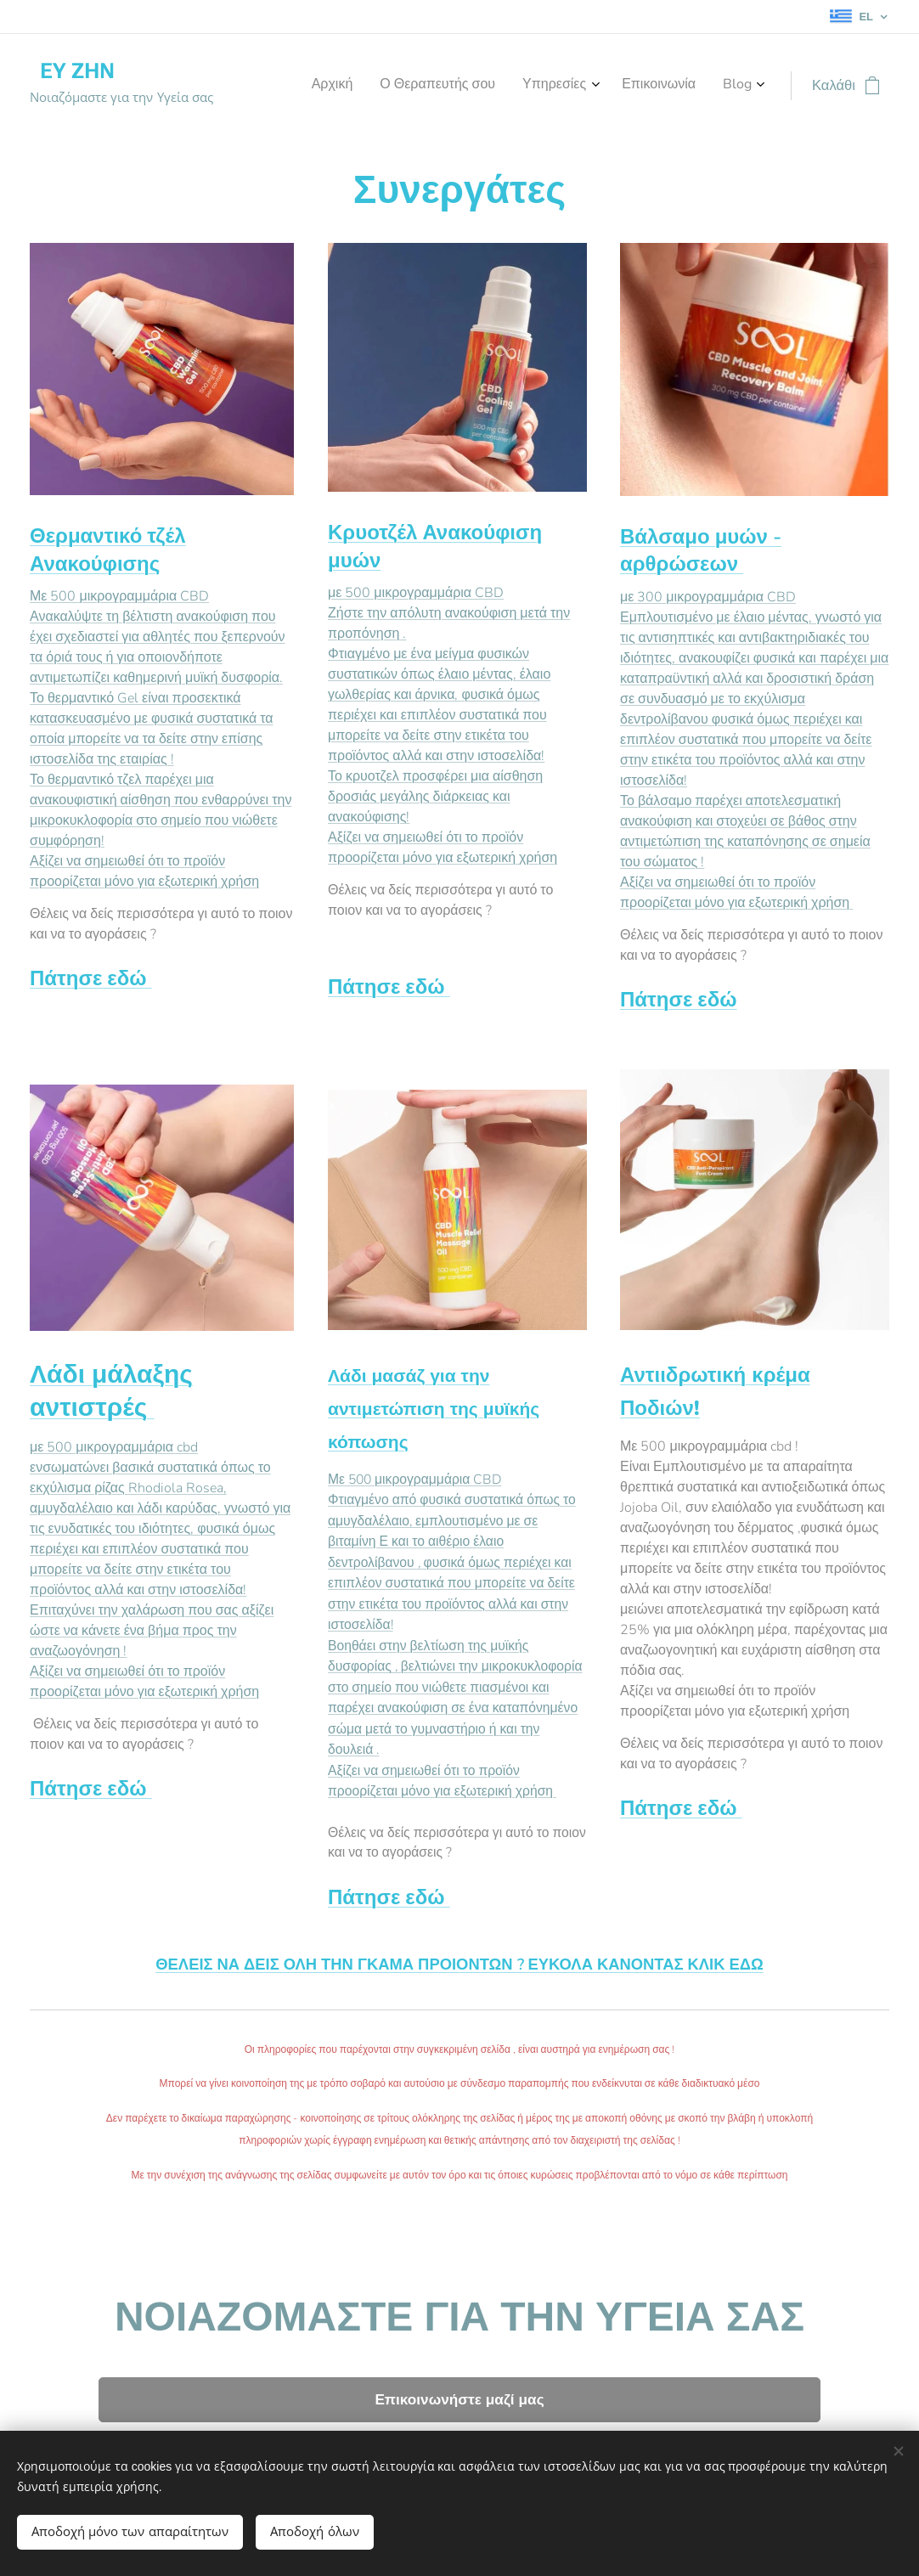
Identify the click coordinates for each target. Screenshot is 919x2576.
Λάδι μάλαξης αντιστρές (111, 1391)
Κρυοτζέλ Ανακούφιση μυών (435, 546)
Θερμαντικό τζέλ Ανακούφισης (108, 549)
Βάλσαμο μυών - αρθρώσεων (700, 550)
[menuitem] (637, 86)
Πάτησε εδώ (90, 978)
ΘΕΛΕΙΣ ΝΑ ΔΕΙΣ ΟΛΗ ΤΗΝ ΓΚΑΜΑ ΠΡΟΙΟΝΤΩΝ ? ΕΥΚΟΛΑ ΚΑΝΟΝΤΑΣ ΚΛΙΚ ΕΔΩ (459, 1964)
